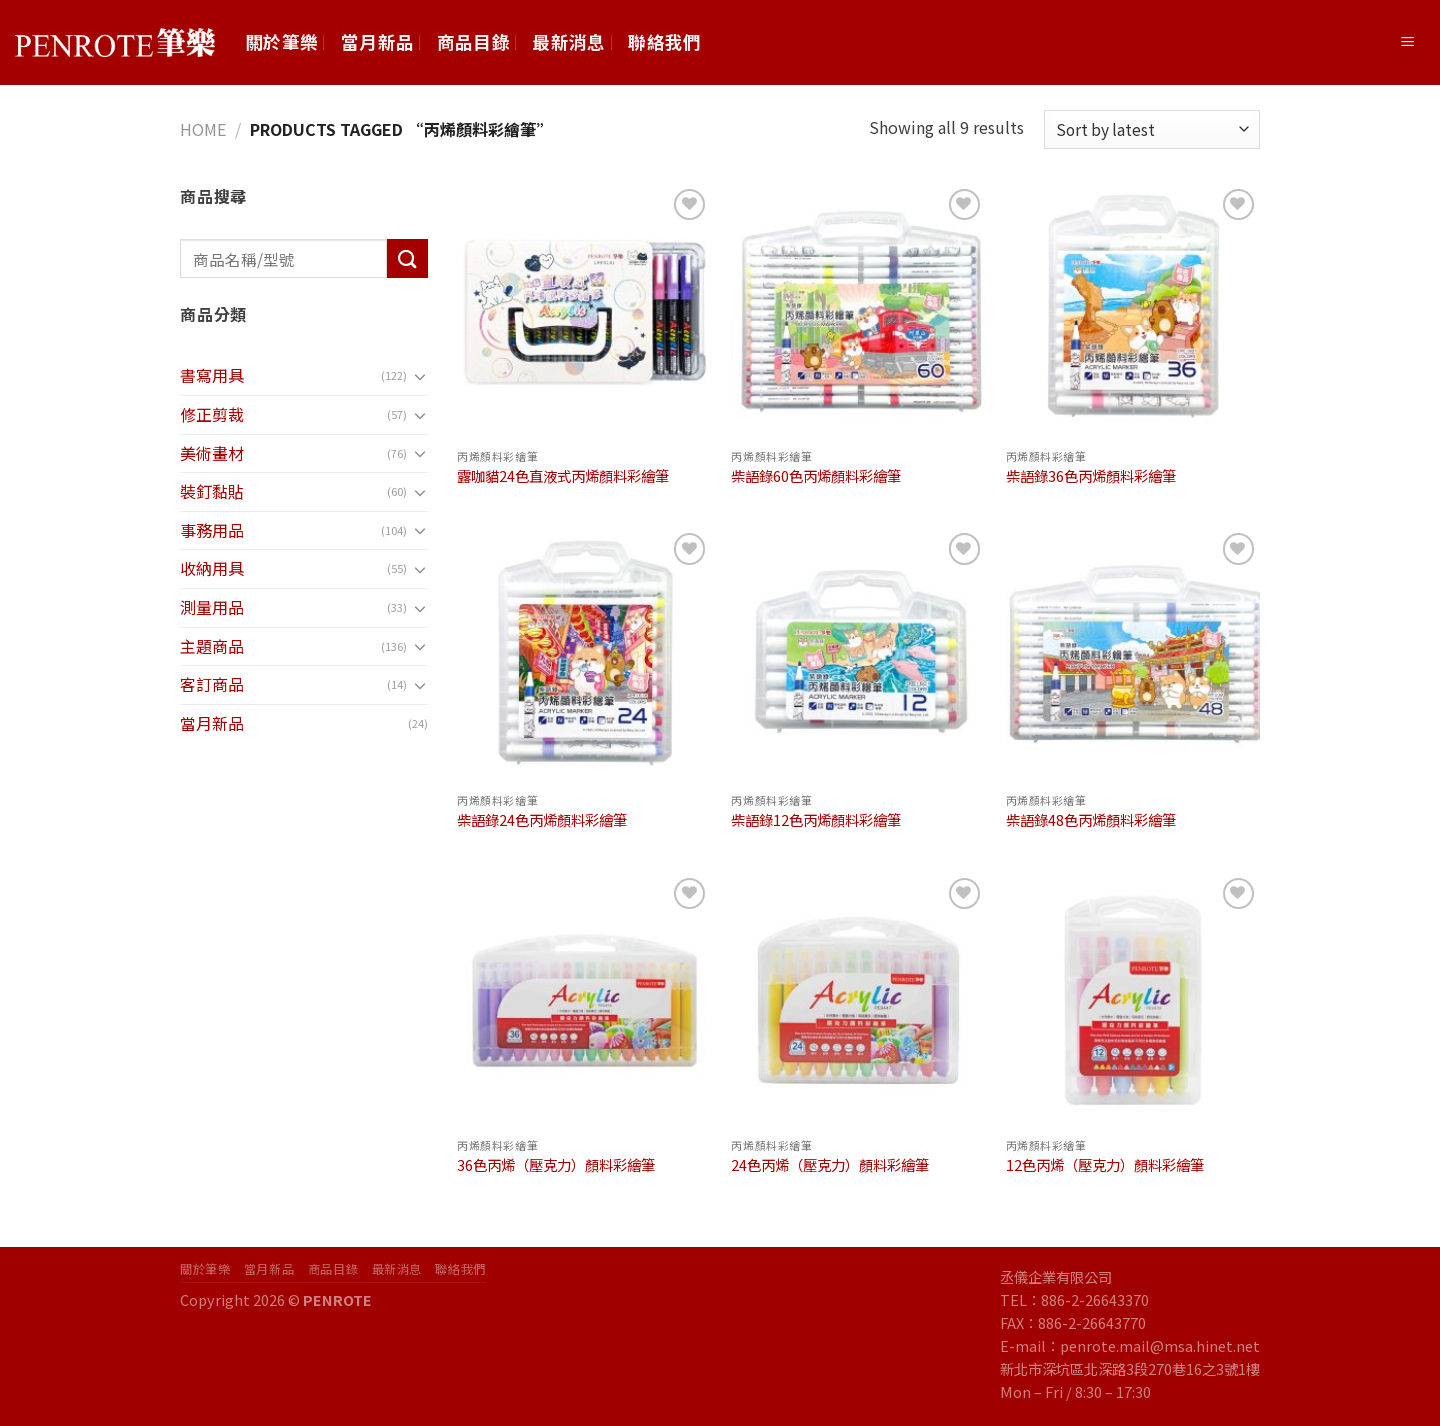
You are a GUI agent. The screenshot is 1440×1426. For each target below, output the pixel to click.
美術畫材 (212, 453)
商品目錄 (473, 41)
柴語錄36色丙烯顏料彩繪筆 (1091, 476)
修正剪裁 (212, 414)
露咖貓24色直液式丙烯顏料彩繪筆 (563, 476)
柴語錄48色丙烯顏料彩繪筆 (1091, 820)
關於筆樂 (281, 41)
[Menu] (1407, 42)
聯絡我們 (664, 41)
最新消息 (568, 41)
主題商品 (212, 646)
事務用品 (212, 530)
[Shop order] (1152, 129)
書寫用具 (212, 375)
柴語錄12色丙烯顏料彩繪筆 (816, 820)
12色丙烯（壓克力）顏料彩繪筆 (1105, 1165)
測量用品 (212, 607)
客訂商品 (212, 684)
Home (203, 129)
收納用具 (212, 568)
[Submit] (407, 258)
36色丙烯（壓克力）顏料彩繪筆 (556, 1165)
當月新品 (377, 41)
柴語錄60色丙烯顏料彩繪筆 (816, 476)
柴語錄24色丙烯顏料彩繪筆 (542, 820)
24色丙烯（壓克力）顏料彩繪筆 (830, 1165)
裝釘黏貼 (212, 491)
